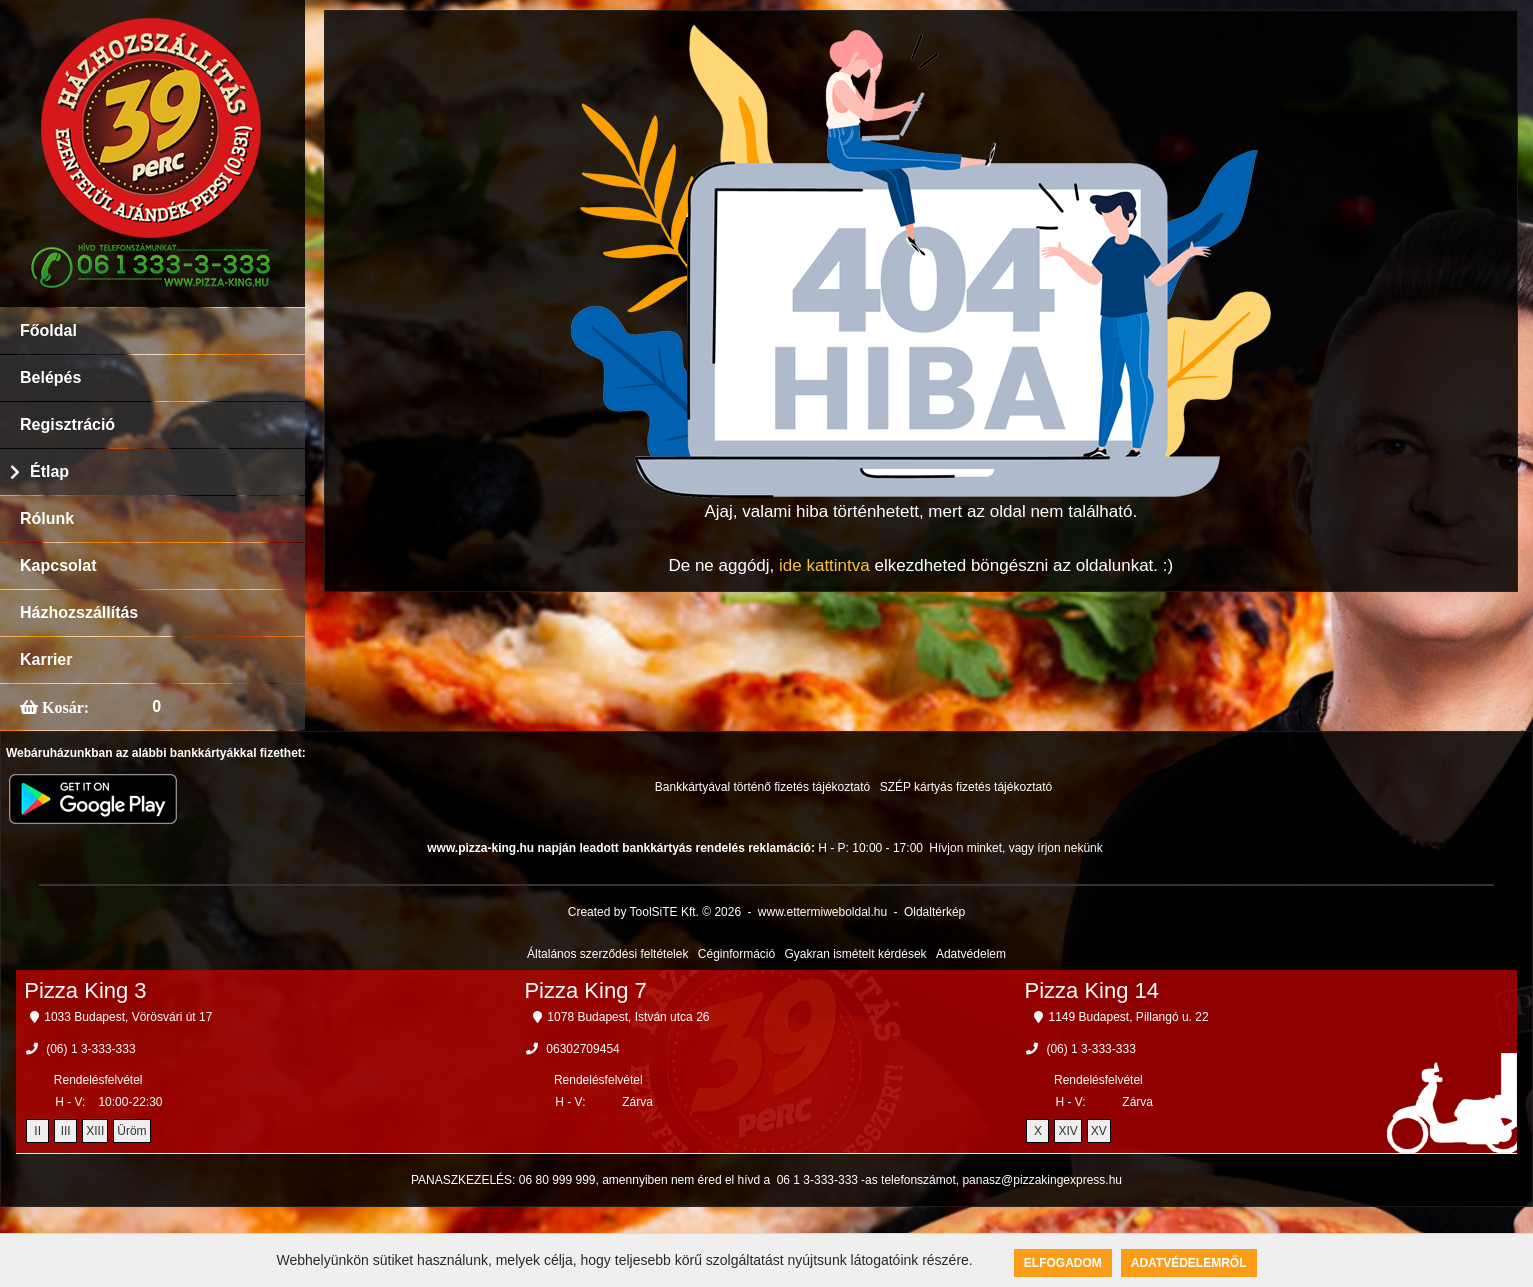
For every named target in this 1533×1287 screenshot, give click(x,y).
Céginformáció (736, 954)
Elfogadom (1063, 1263)
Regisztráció (67, 424)
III (66, 1131)
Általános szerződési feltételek (607, 954)
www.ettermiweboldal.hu (822, 912)
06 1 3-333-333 (817, 1180)
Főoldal (48, 330)
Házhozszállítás (79, 612)
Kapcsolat (58, 565)
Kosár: (63, 707)
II (37, 1131)
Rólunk (47, 518)
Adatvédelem (971, 954)
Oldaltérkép (934, 912)
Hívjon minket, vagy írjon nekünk (1015, 848)
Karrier (46, 659)
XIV (1067, 1131)
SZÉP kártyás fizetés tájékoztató (966, 787)
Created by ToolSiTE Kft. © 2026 (654, 912)
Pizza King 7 (585, 990)
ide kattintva (824, 565)
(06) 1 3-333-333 (90, 1049)
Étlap (49, 471)
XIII (95, 1131)
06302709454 (582, 1049)
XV (1099, 1131)
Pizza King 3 (85, 990)
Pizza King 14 (1092, 990)
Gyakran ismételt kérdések (856, 954)
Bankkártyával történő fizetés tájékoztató (762, 787)
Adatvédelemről (1189, 1263)
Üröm (131, 1131)
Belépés (50, 377)
